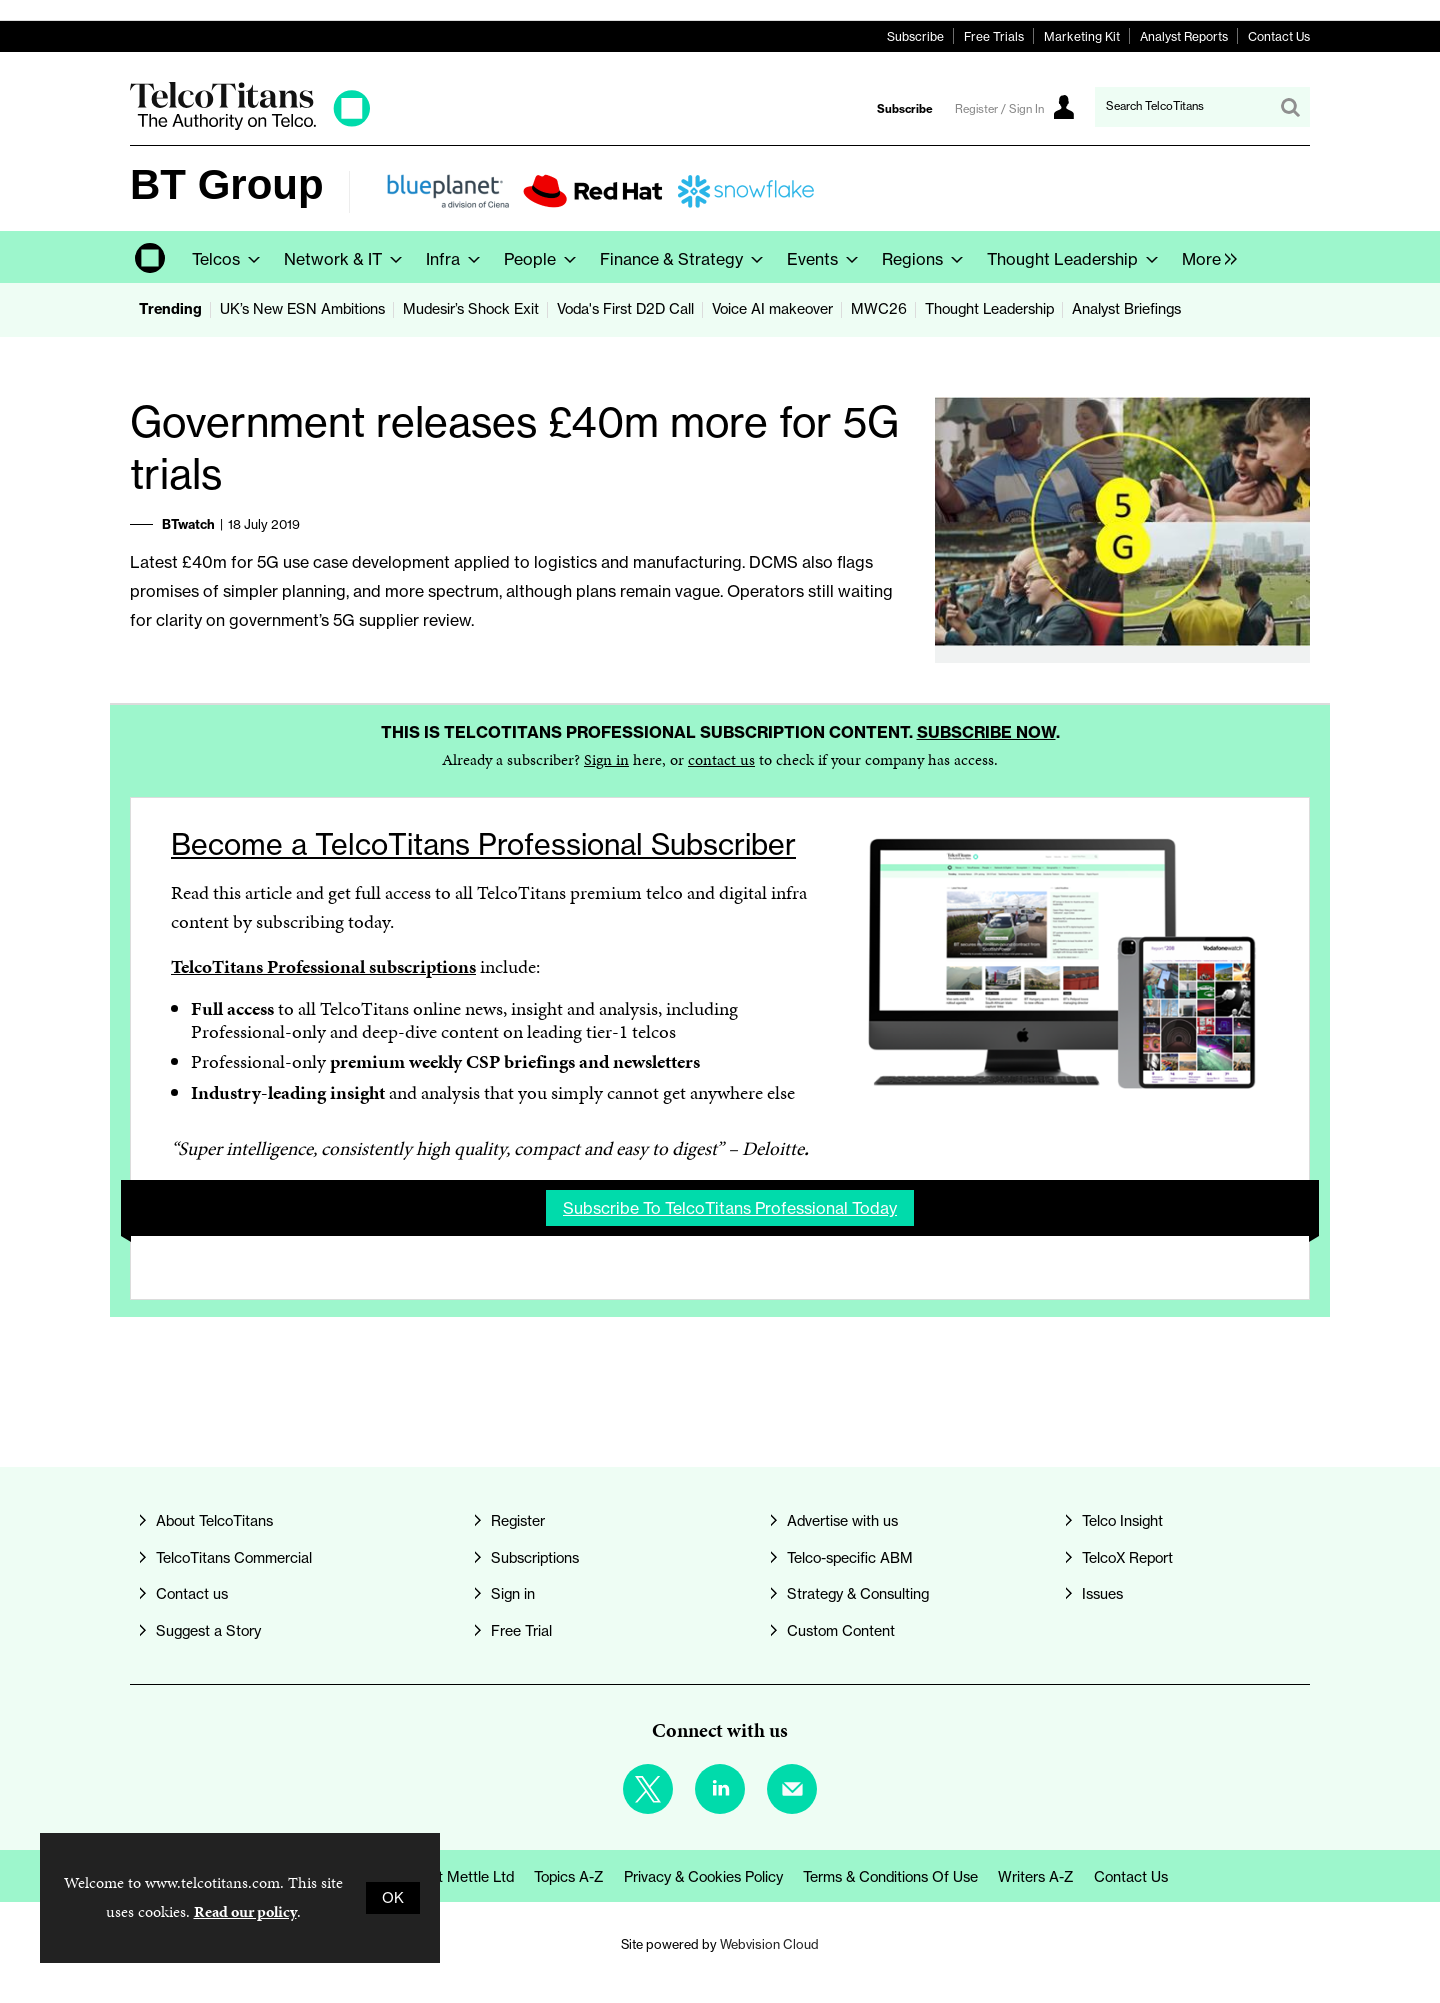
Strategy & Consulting (858, 1594)
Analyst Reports (1184, 36)
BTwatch (188, 524)
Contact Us (1279, 36)
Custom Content (841, 1631)
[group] (1204, 257)
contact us (721, 759)
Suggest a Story (208, 1631)
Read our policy (245, 1911)
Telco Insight (1122, 1521)
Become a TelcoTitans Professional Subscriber (483, 844)
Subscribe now (986, 732)
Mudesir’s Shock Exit (471, 309)
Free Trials (994, 36)
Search (1290, 107)
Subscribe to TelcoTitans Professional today (730, 1208)
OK (393, 1898)
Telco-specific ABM (850, 1558)
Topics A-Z (569, 1877)
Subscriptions (535, 1558)
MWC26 (879, 309)
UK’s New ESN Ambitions (302, 309)
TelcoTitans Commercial (234, 1558)
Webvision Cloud (769, 1944)
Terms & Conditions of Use (890, 1877)
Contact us (192, 1594)
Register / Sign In (999, 109)
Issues (1102, 1594)
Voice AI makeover (772, 309)
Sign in (606, 759)
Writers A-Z (1036, 1877)
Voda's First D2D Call (625, 309)
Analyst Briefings (1126, 309)
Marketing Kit (1082, 36)
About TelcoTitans (214, 1521)
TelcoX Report (1127, 1558)
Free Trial (521, 1631)
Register (518, 1521)
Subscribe (915, 36)
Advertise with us (842, 1521)
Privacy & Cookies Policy (703, 1877)
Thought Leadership (989, 309)
